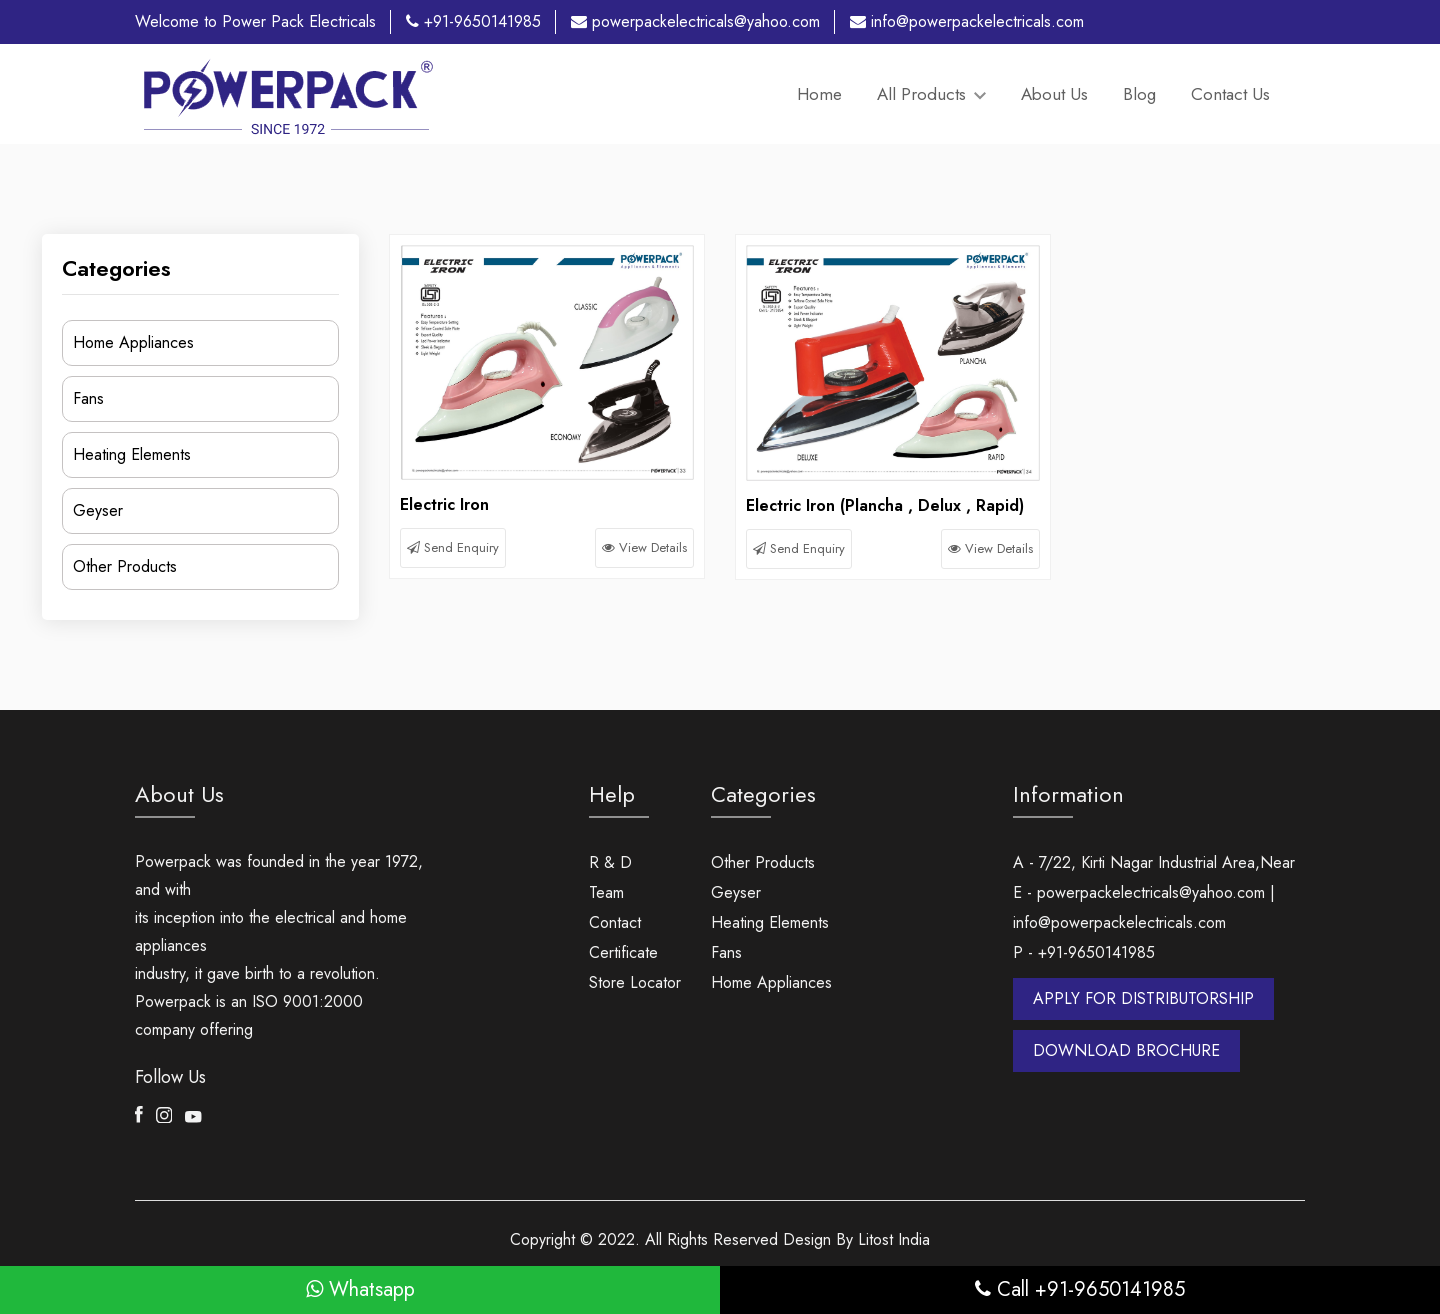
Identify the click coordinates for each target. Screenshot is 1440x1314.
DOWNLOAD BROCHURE (1126, 1050)
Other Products (125, 566)
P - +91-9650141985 (1084, 952)
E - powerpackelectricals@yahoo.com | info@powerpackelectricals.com (1144, 907)
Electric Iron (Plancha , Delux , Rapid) (885, 505)
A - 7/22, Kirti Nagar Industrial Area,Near (1154, 862)
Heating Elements (132, 454)
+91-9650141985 (473, 21)
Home (819, 94)
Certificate (623, 952)
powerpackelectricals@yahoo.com (695, 21)
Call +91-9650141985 (1080, 1289)
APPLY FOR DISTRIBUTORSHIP (1143, 998)
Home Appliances (133, 342)
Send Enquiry (453, 547)
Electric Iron (444, 504)
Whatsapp (360, 1289)
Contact (615, 922)
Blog (1139, 94)
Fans (88, 398)
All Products (931, 94)
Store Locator (635, 982)
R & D (610, 862)
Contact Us (1230, 94)
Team (606, 892)
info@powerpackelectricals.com (967, 21)
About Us (1054, 94)
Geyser (98, 510)
